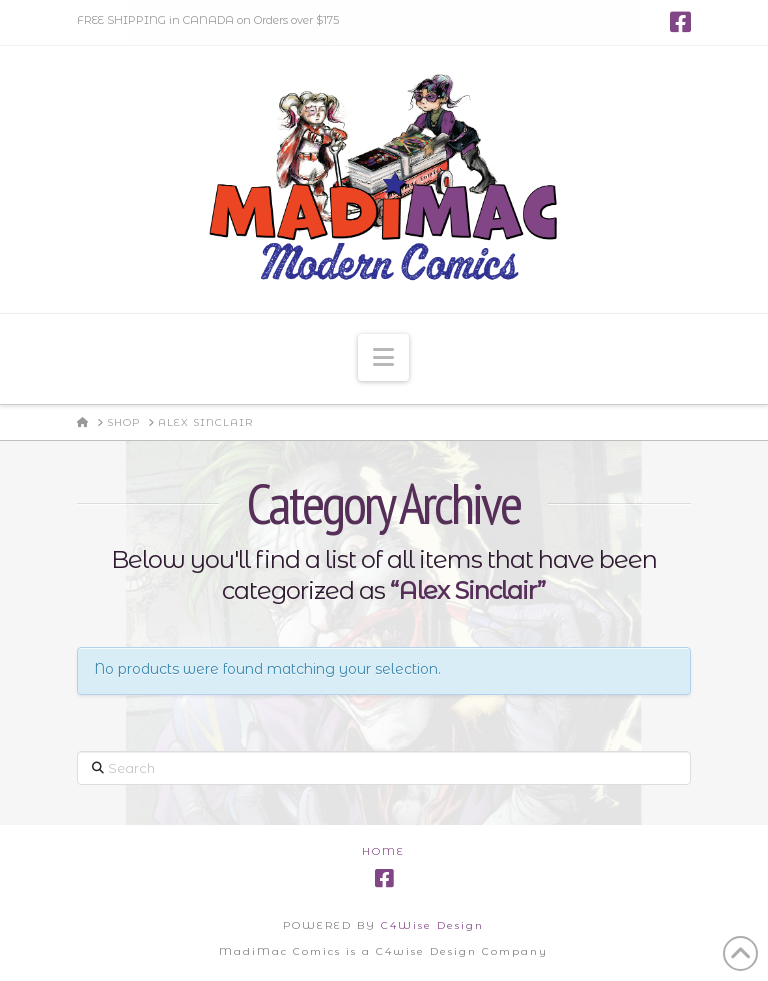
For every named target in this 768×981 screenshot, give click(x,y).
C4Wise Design (432, 925)
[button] (383, 357)
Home (383, 851)
